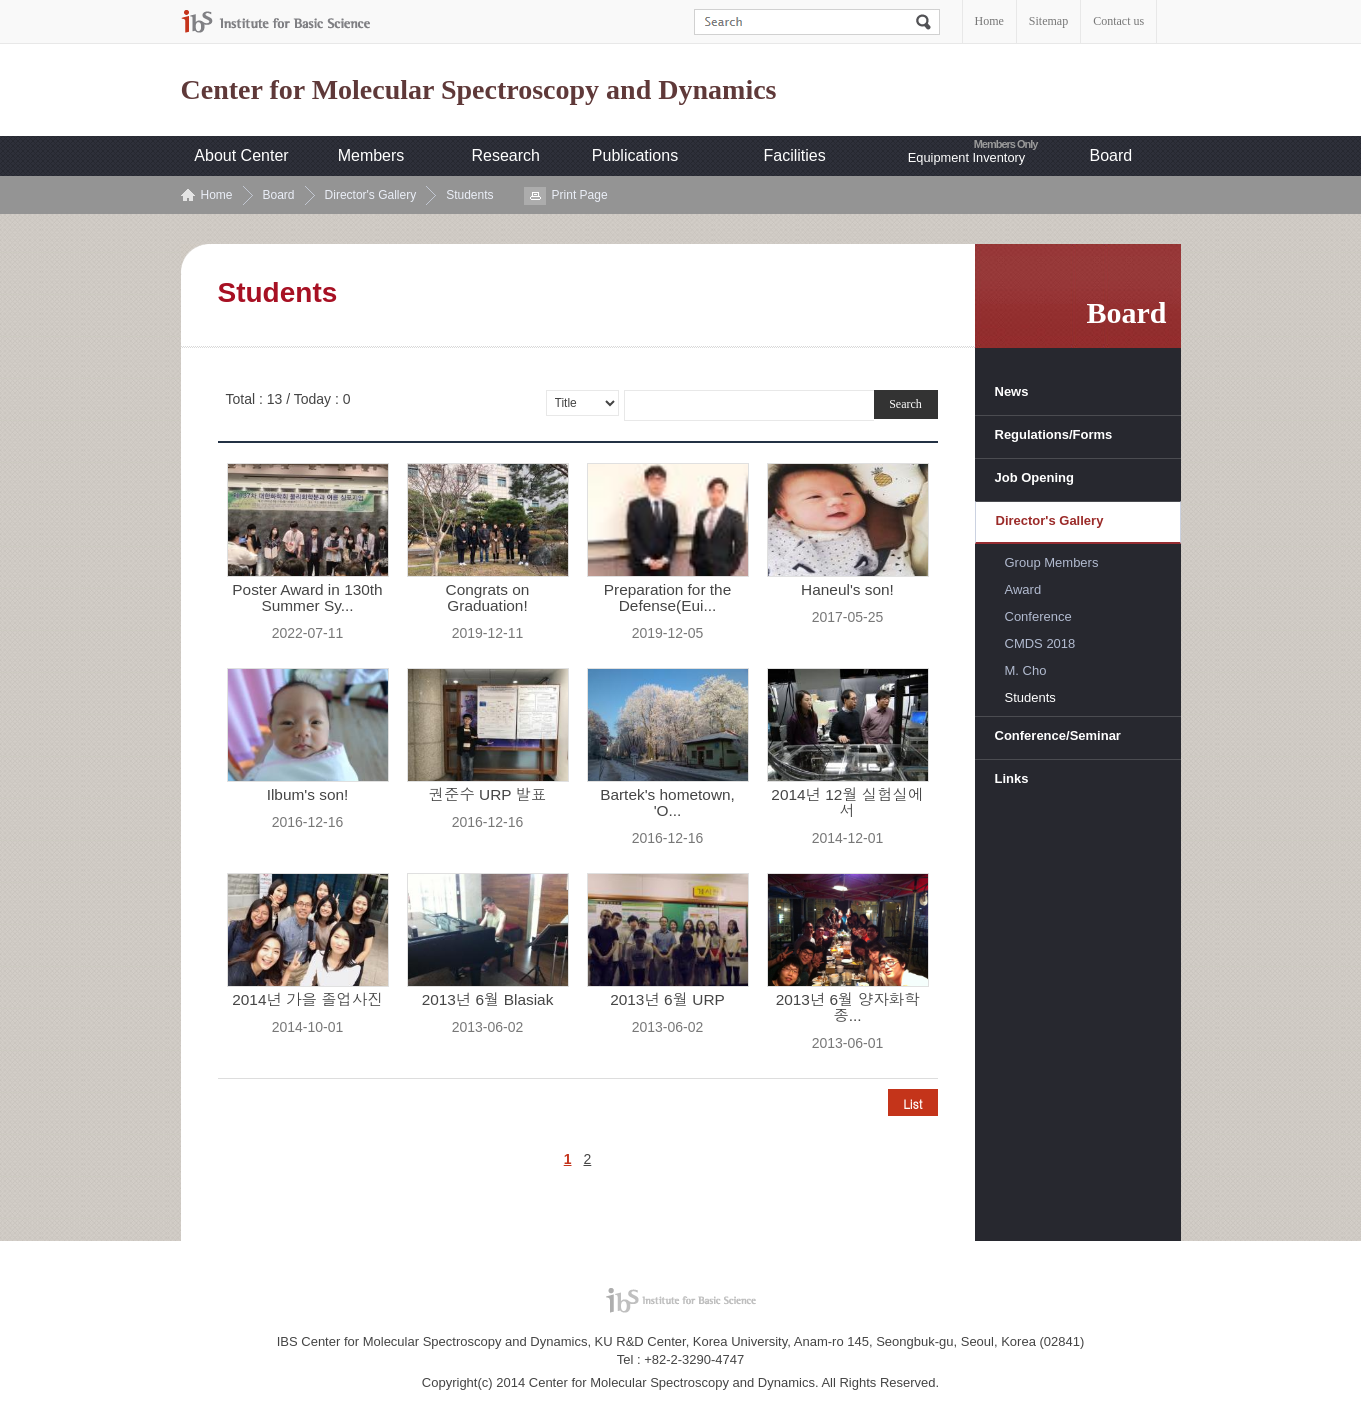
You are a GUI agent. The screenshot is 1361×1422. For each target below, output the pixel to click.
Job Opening (1034, 477)
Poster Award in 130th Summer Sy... (307, 598)
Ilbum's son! (308, 795)
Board (1111, 155)
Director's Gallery (371, 195)
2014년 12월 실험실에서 (847, 803)
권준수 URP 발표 (488, 795)
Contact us (1118, 21)
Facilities (795, 155)
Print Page (580, 195)
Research (506, 155)
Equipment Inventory (966, 157)
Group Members (1052, 562)
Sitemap (1048, 21)
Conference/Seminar (1058, 735)
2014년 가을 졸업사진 (307, 1000)
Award (1023, 589)
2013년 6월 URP (667, 1000)
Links (1012, 778)
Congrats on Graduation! (488, 598)
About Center (241, 155)
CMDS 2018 (1040, 643)
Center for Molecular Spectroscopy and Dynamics (479, 90)
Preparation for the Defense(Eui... (667, 598)
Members (371, 155)
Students (469, 195)
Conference (1038, 616)
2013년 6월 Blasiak (488, 1000)
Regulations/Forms (1054, 434)
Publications (635, 155)
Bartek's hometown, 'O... (667, 803)
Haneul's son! (847, 590)
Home (989, 21)
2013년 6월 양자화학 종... (848, 1008)
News (1012, 391)
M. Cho (1026, 670)
